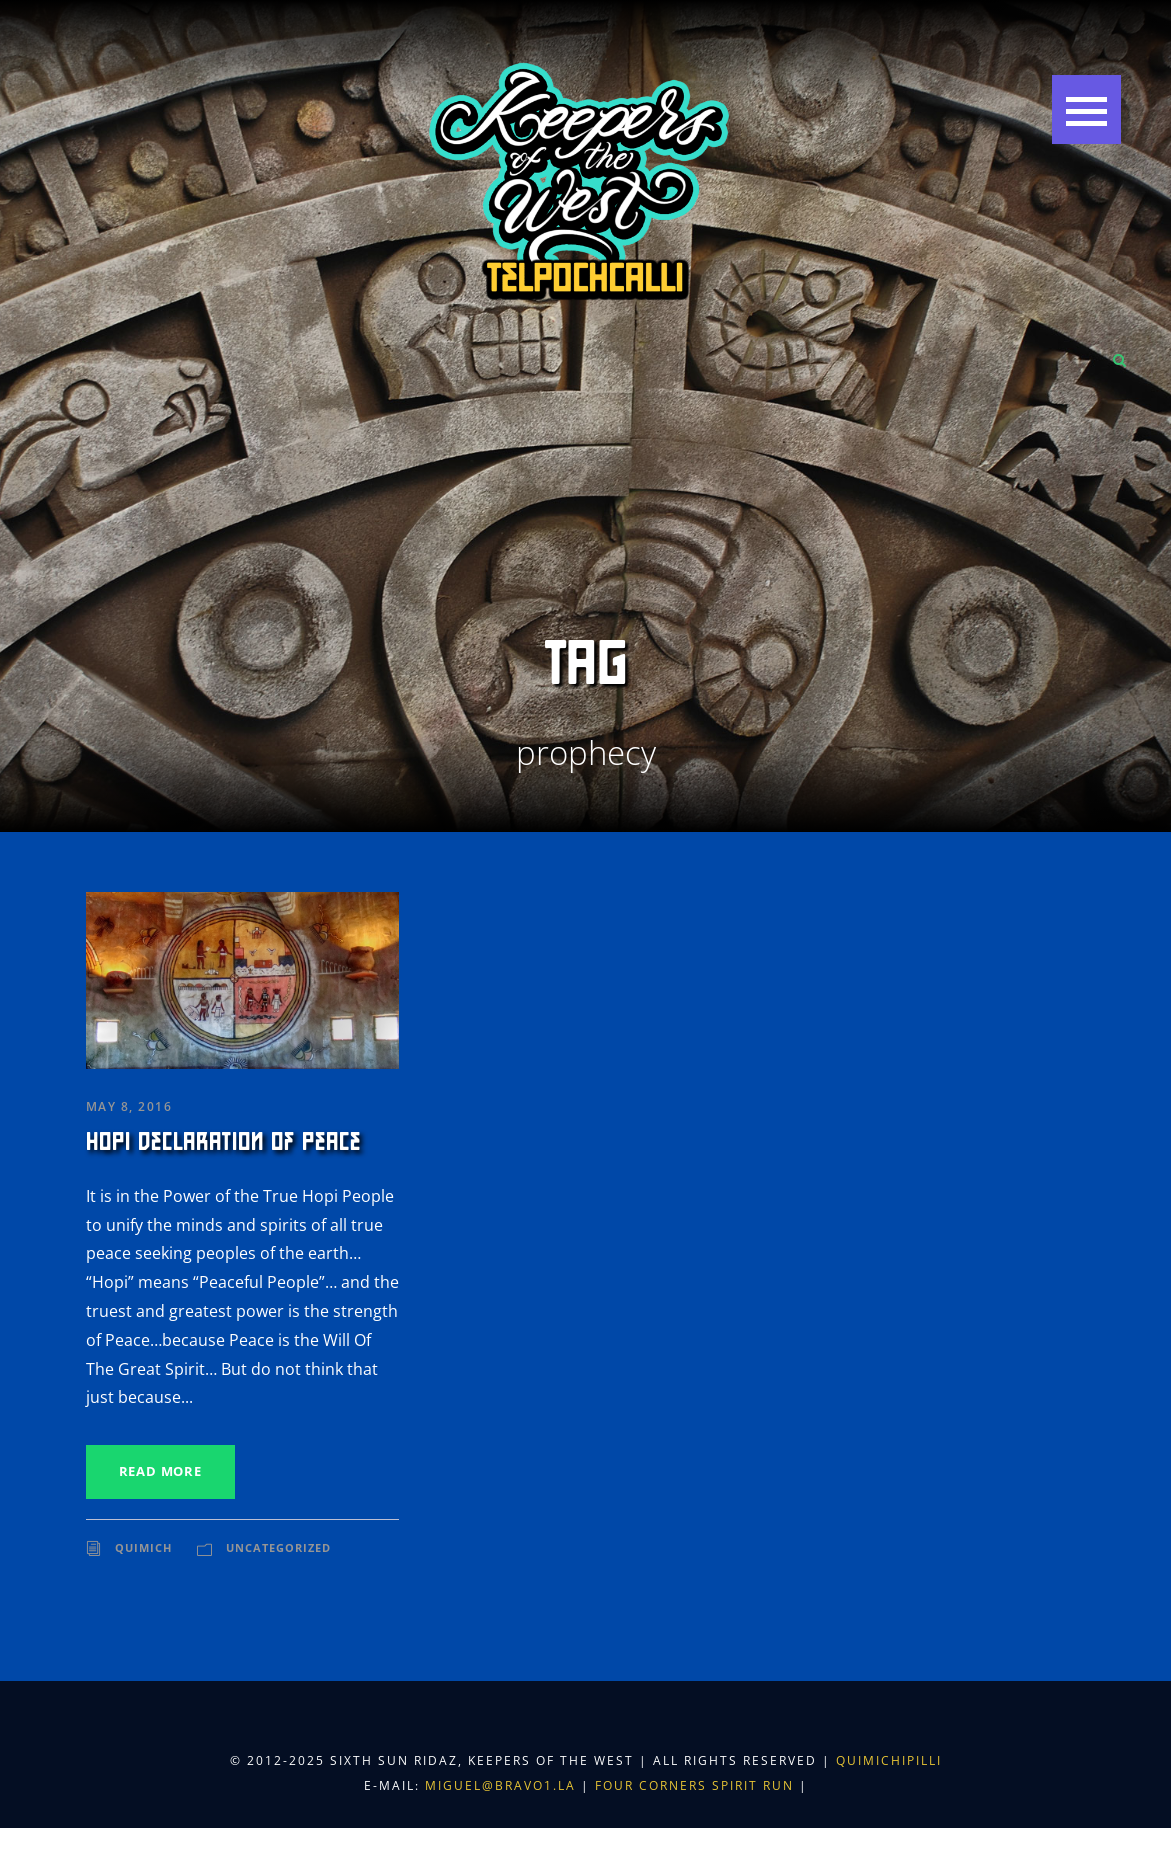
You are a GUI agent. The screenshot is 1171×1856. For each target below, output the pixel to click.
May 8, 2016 (129, 1106)
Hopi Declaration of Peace (223, 1142)
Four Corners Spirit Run (697, 1785)
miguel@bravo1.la (500, 1785)
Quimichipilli (889, 1760)
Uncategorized (278, 1547)
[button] (1086, 109)
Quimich (143, 1547)
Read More (160, 1471)
